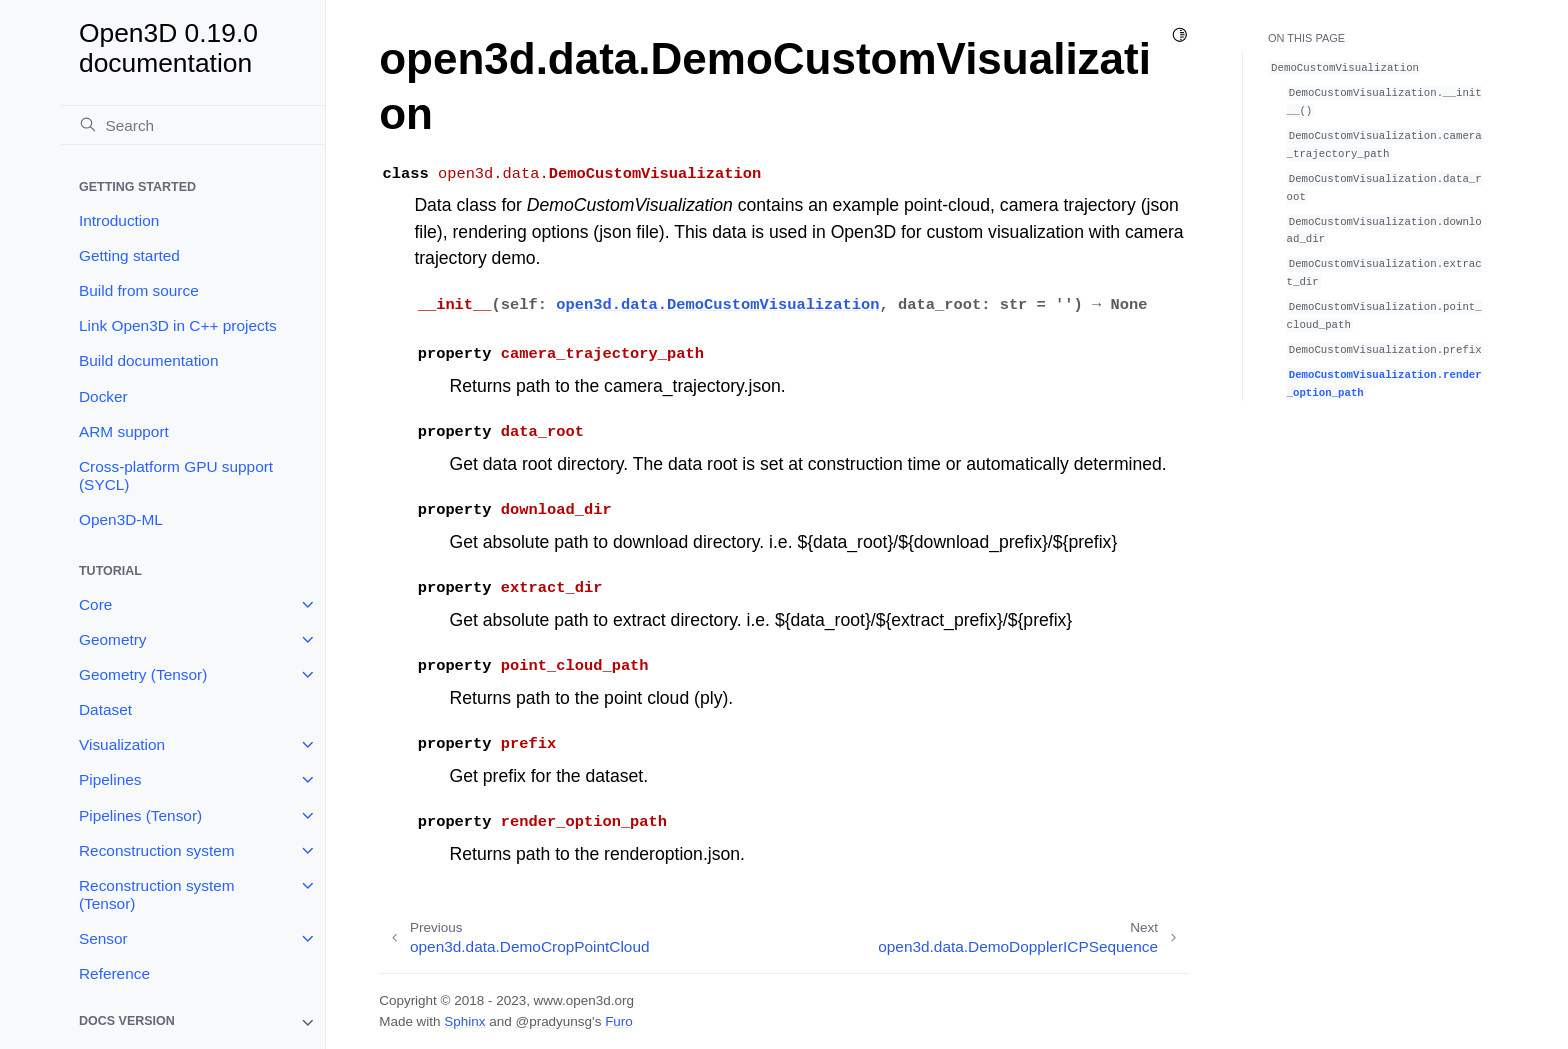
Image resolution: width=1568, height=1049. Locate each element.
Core (95, 604)
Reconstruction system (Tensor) (157, 894)
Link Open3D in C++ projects (178, 325)
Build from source (139, 290)
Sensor (103, 938)
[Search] (193, 125)
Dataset (105, 709)
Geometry (113, 639)
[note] (193, 1022)
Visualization (122, 744)
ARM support (124, 431)
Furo (619, 1021)
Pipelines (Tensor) (140, 815)
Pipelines (110, 779)
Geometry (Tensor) (143, 674)
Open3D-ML (121, 519)
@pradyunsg (553, 1021)
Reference (114, 973)
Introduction (119, 220)
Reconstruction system (157, 850)
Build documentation (148, 360)
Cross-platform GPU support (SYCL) (176, 475)
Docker (103, 396)
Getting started (129, 255)
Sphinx (464, 1021)
